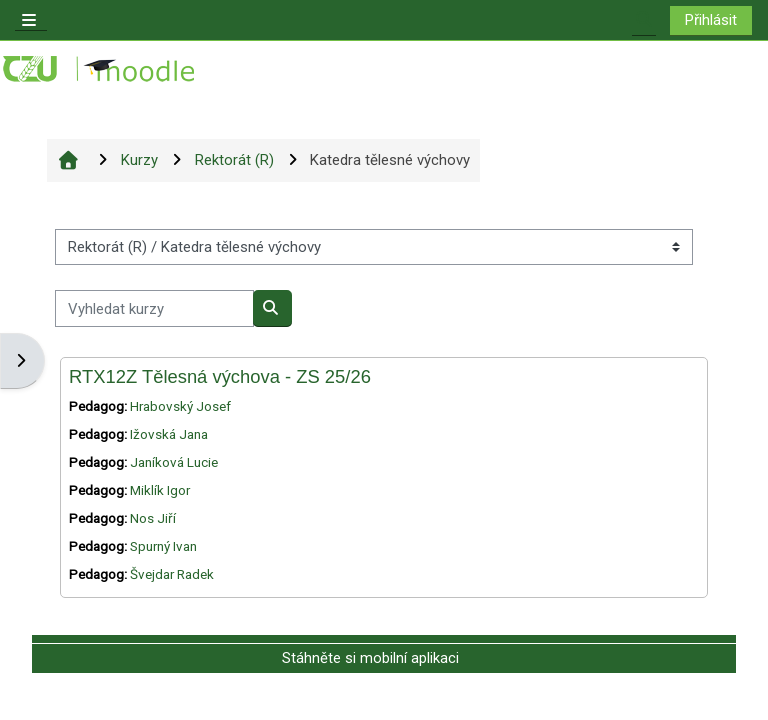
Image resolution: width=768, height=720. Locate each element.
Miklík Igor (160, 490)
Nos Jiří (153, 518)
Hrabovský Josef (180, 406)
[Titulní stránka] (100, 69)
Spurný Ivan (163, 546)
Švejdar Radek (172, 574)
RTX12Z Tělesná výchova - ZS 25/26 (220, 376)
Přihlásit (711, 20)
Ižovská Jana (169, 434)
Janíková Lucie (174, 462)
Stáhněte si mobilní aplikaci (370, 658)
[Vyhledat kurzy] (154, 308)
